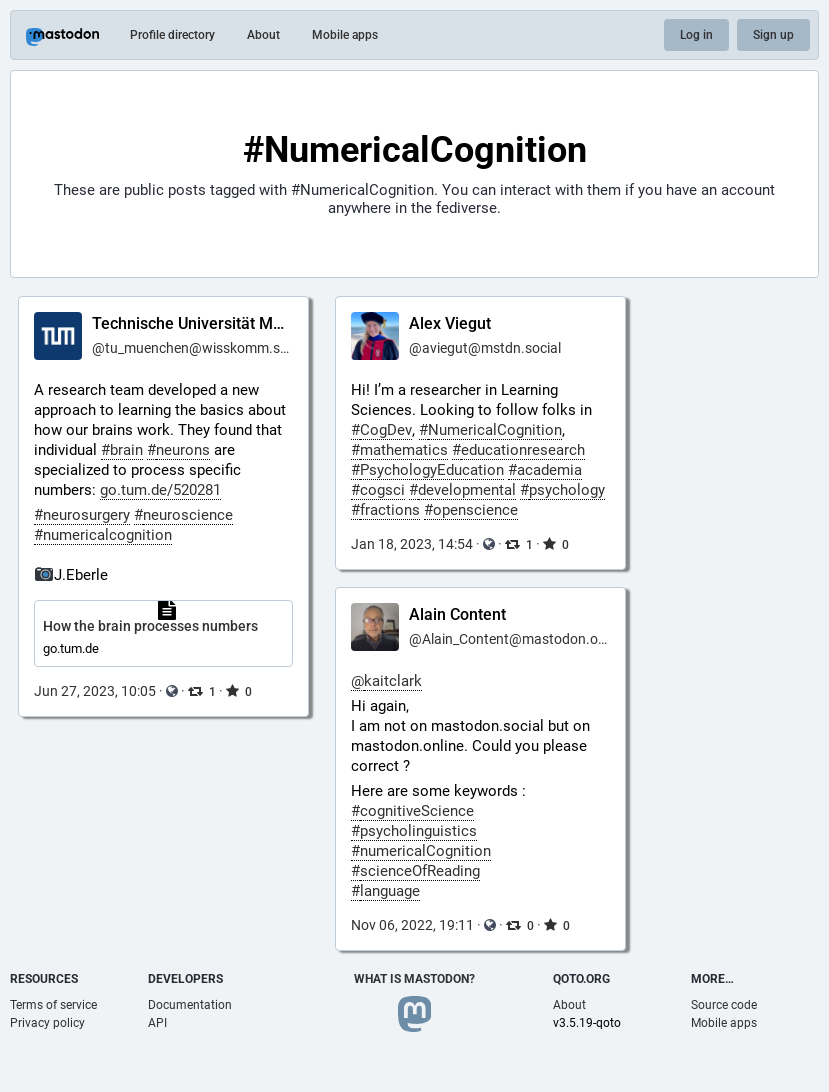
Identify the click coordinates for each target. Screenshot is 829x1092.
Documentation (190, 1005)
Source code (724, 1005)
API (157, 1023)
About (263, 35)
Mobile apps (345, 35)
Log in (696, 35)
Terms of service (53, 1005)
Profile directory (172, 35)
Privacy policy (47, 1023)
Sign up (773, 35)
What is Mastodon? (414, 979)
